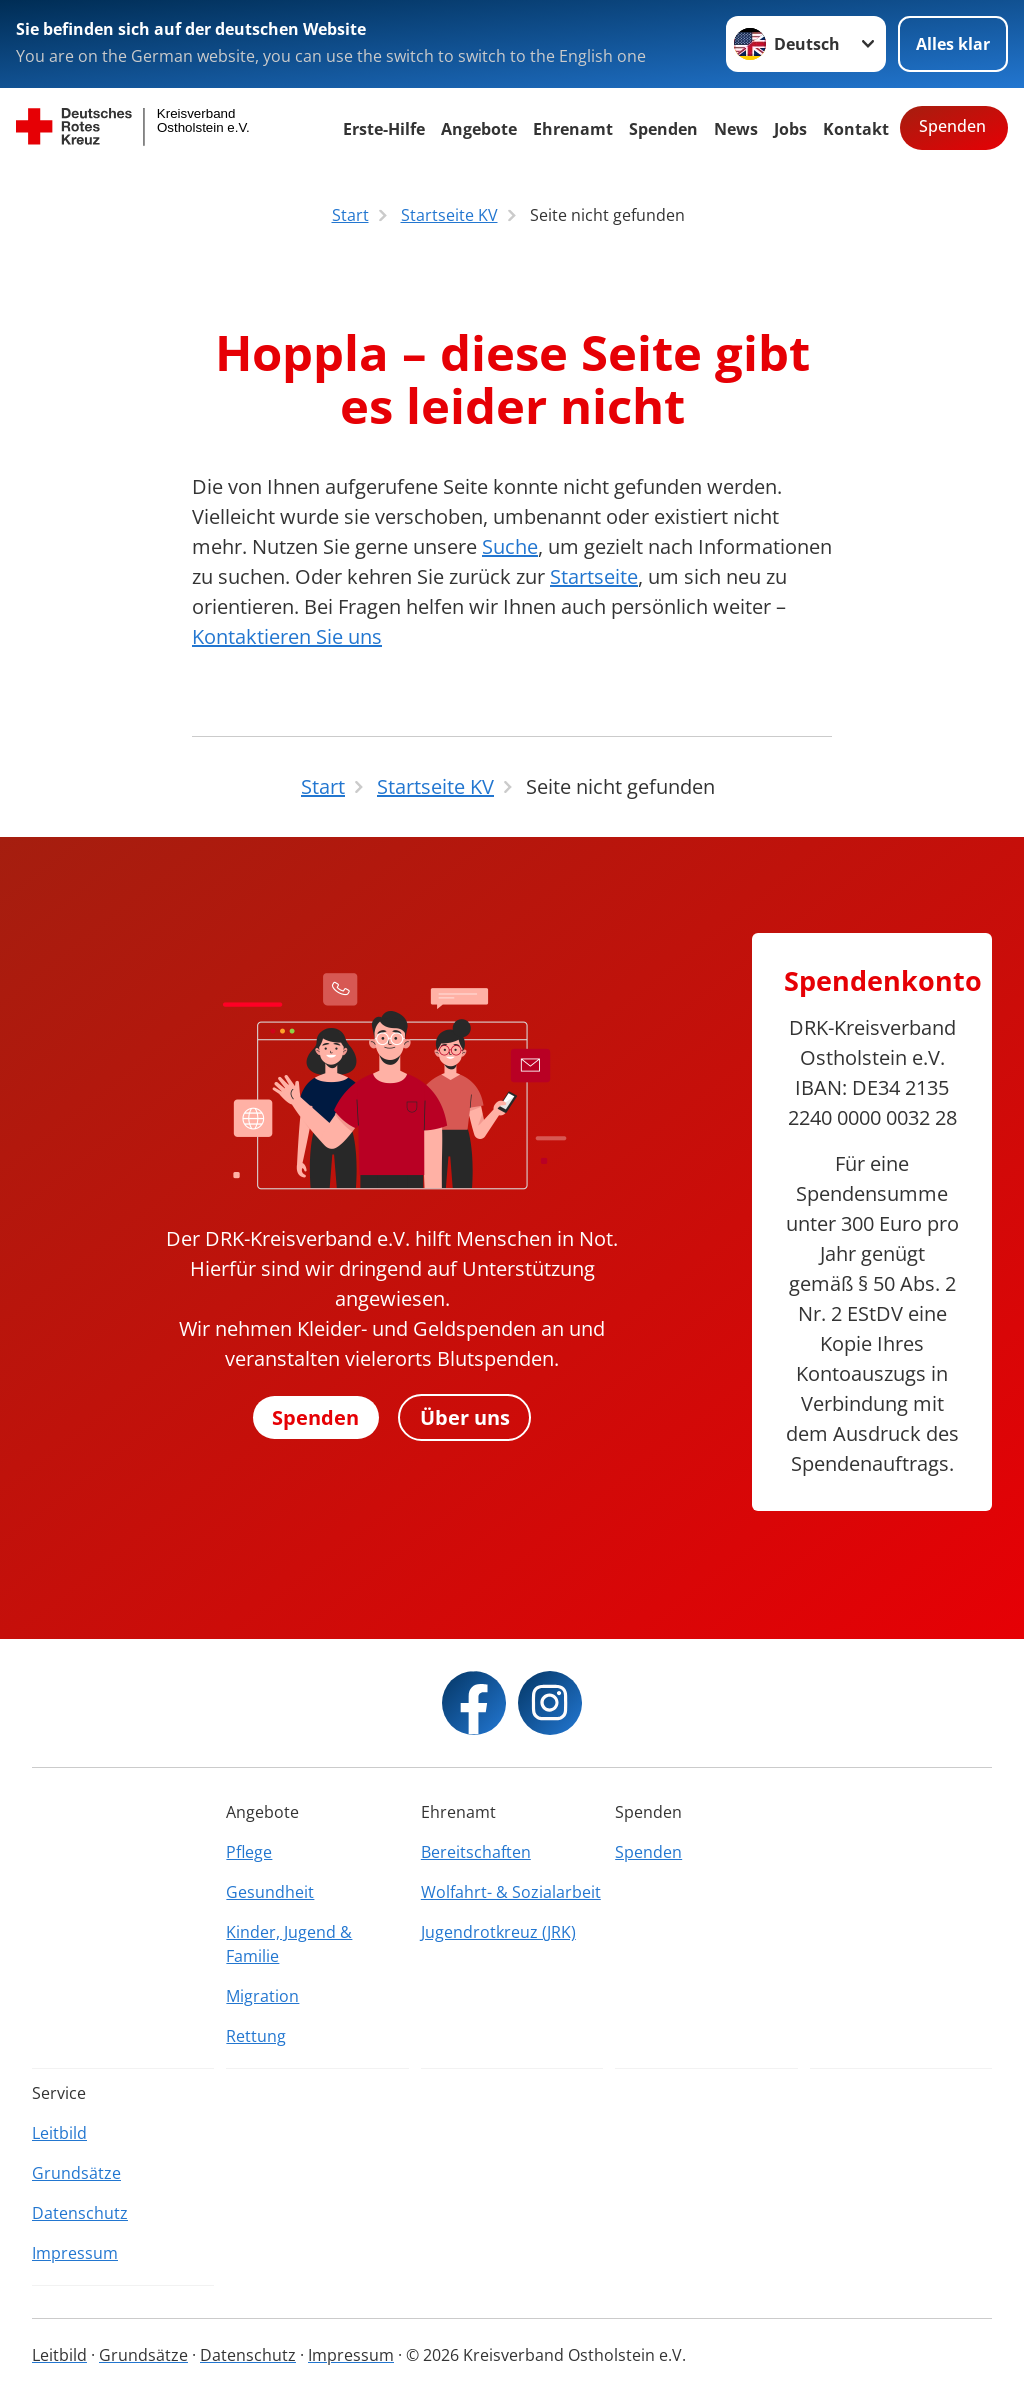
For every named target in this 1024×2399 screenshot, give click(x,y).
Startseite (594, 576)
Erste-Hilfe (384, 129)
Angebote (479, 129)
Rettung (256, 2036)
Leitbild (59, 2133)
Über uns (466, 1416)
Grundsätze (76, 2173)
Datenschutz (80, 2213)
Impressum (75, 2253)
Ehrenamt (573, 129)
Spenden (663, 129)
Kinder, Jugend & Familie (289, 1944)
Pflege (249, 1852)
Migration (262, 1996)
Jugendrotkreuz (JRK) (498, 1932)
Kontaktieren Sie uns (287, 636)
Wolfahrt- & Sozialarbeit (511, 1892)
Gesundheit (270, 1892)
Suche (510, 546)
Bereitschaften (476, 1852)
